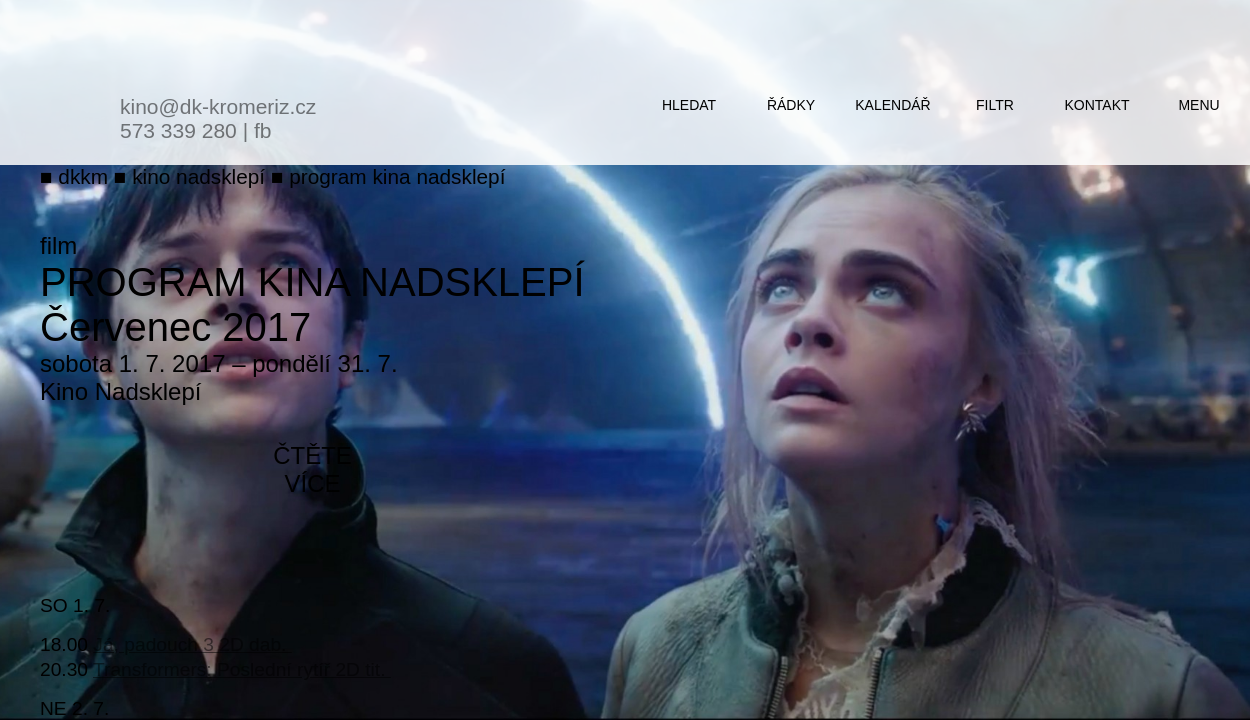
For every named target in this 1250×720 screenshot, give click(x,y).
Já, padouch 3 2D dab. (192, 644)
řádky (791, 105)
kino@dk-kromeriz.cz (218, 106)
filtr (995, 105)
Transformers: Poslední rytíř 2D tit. (242, 669)
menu (1198, 105)
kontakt (1096, 105)
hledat (689, 105)
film (58, 245)
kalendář (892, 105)
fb (263, 130)
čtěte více (312, 469)
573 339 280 (178, 130)
